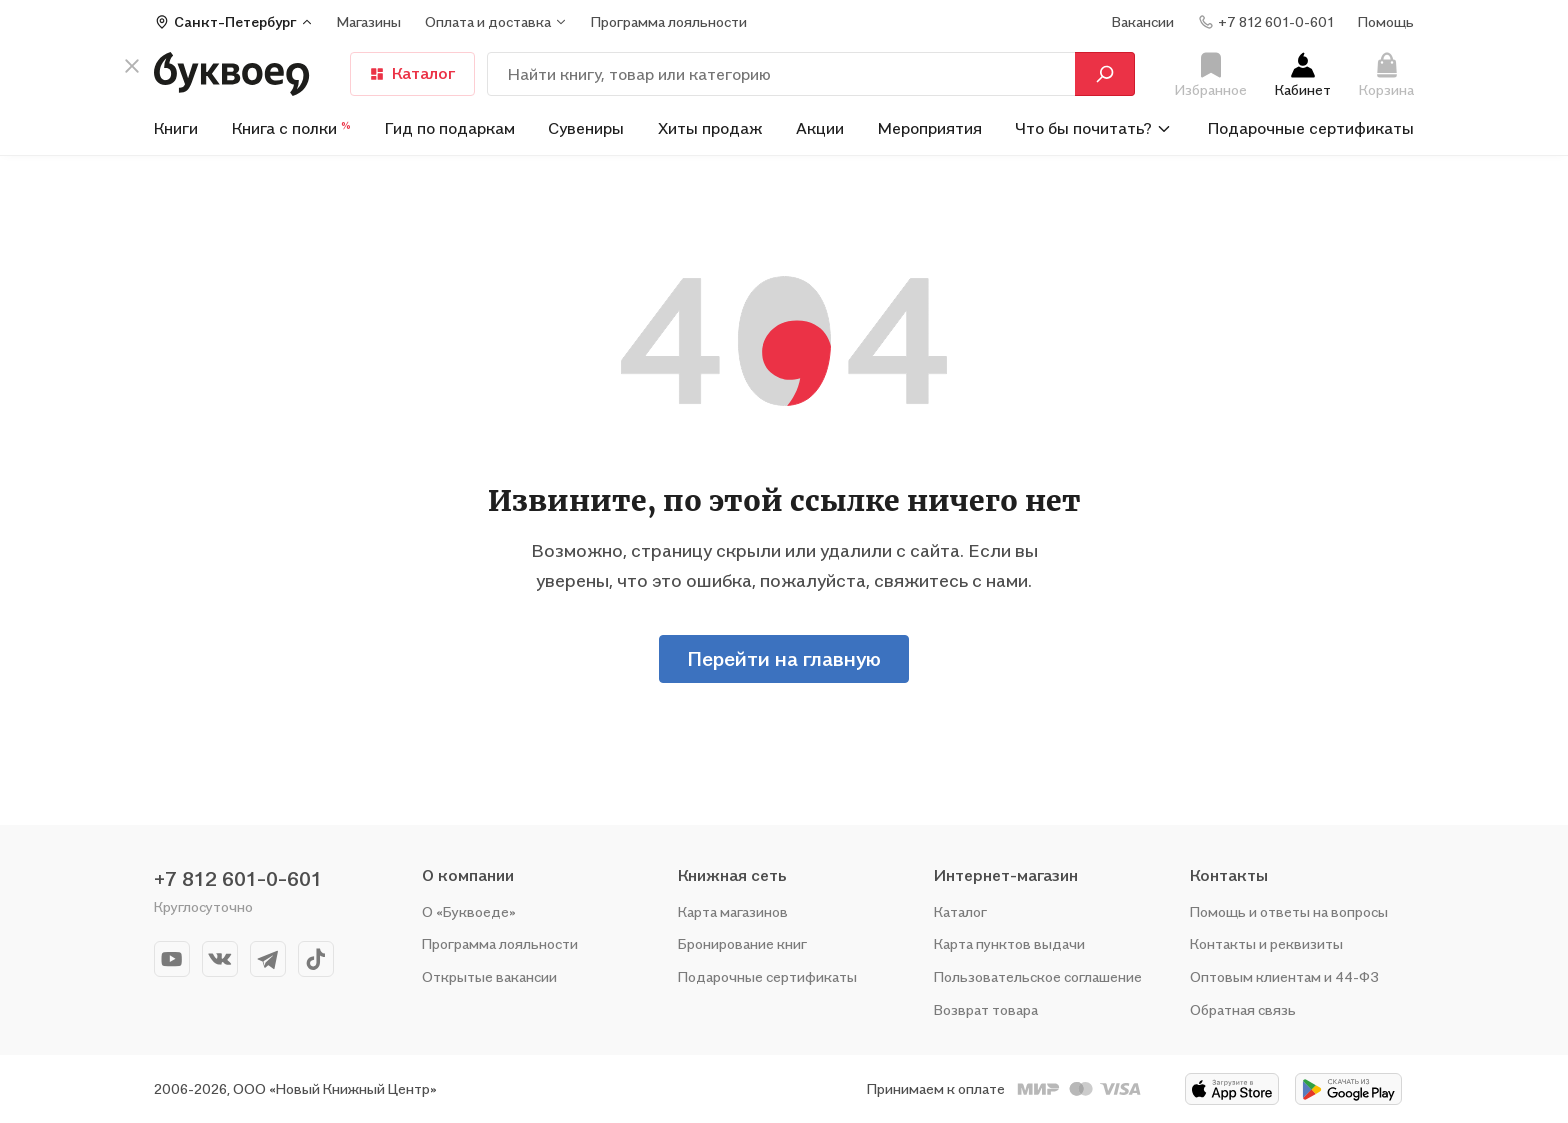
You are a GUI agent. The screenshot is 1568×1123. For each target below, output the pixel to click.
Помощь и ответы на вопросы (1289, 911)
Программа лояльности (500, 943)
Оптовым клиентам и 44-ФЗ (1284, 976)
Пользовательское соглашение (1038, 976)
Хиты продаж (710, 128)
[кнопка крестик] (132, 66)
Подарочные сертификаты (1311, 128)
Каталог (412, 73)
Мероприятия (930, 128)
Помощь (1386, 21)
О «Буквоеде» (469, 911)
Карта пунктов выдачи (1009, 943)
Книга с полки (291, 128)
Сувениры (586, 128)
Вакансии (1143, 21)
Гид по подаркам (450, 128)
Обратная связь (1243, 1009)
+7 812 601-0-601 (238, 879)
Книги (176, 128)
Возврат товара (986, 1009)
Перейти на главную (784, 659)
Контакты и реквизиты (1266, 943)
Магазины (369, 21)
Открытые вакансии (489, 976)
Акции (820, 128)
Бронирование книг (742, 943)
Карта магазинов (733, 911)
